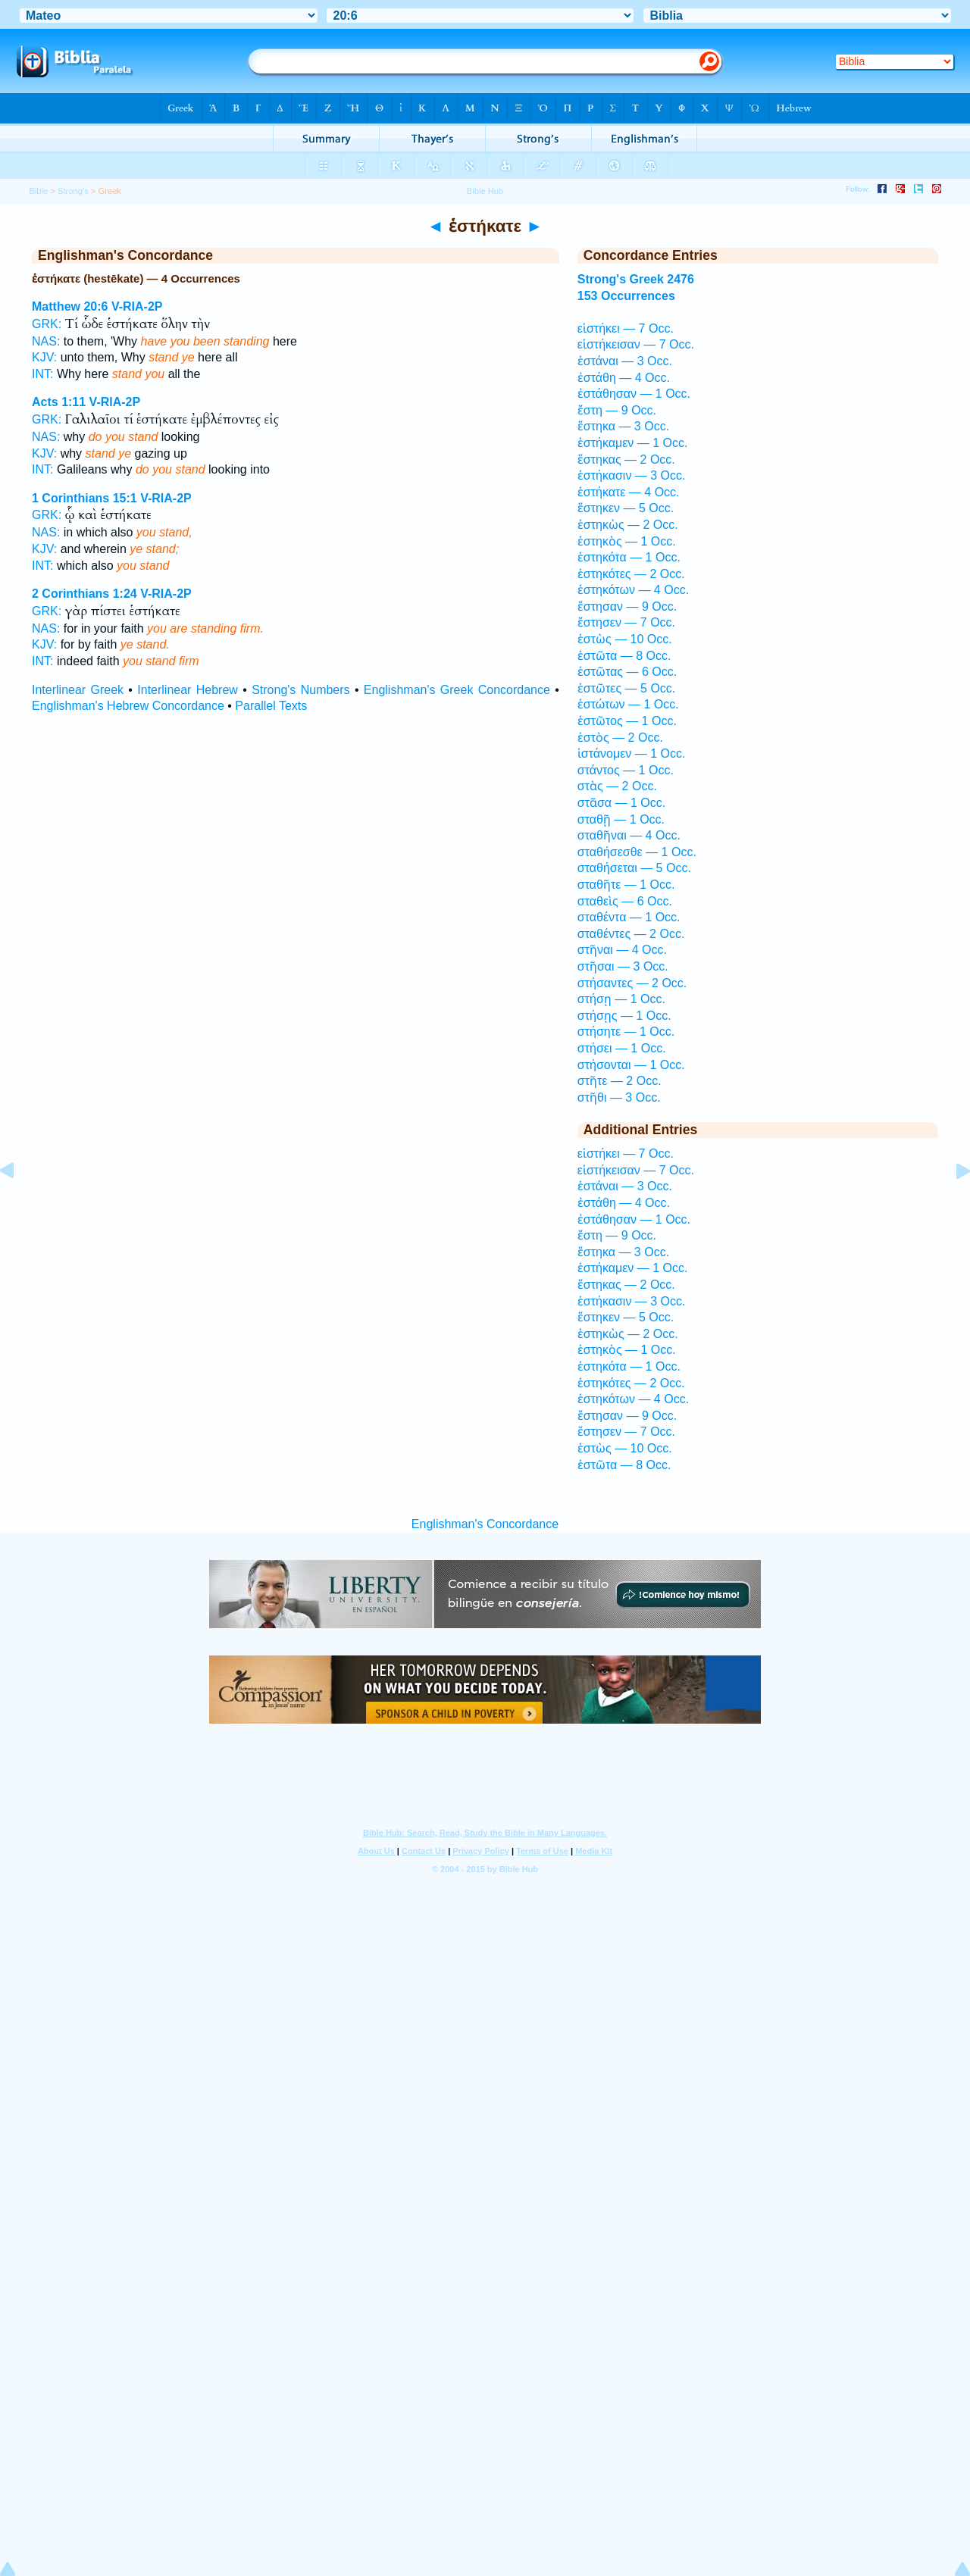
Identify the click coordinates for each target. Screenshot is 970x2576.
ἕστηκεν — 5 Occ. (625, 508)
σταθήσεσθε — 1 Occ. (636, 852)
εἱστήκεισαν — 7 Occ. (635, 344)
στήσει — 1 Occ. (621, 1048)
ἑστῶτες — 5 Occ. (626, 688)
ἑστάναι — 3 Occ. (624, 361)
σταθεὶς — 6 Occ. (624, 901)
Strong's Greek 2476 (635, 279)
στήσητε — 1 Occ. (625, 1031)
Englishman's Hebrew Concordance (128, 705)
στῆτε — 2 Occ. (619, 1080)
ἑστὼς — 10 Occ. (624, 639)
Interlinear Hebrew (187, 689)
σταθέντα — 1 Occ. (629, 917)
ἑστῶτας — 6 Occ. (627, 671)
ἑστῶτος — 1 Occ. (627, 720)
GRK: (46, 323)
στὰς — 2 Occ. (617, 786)
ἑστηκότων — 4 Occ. (633, 589)
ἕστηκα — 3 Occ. (623, 426)
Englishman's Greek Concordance (457, 689)
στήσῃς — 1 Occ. (624, 1015)
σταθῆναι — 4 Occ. (629, 835)
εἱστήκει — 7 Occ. (625, 328)
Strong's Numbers (300, 689)
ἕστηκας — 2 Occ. (626, 459)
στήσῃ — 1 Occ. (621, 999)
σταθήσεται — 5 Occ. (634, 867)
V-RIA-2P (137, 306)
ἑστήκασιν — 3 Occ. (631, 475)
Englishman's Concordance (485, 1524)
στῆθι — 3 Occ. (619, 1097)
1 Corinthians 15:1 (84, 498)
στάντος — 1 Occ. (625, 770)
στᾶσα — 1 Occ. (621, 802)
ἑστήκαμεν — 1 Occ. (632, 442)
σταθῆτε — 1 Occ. (626, 884)
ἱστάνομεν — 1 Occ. (631, 753)
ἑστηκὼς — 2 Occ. (627, 524)
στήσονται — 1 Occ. (631, 1064)
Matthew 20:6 (70, 306)
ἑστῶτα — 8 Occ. (624, 655)
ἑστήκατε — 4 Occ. (628, 492)
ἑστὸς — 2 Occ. (620, 737)
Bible (38, 190)
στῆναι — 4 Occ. (622, 949)
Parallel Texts (271, 705)
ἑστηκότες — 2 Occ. (631, 573)
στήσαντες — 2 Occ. (632, 983)
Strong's (73, 190)
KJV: (44, 357)
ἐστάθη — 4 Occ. (623, 377)
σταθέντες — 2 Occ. (631, 933)
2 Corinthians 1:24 (84, 593)
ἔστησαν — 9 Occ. (627, 606)
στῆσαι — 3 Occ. (622, 966)
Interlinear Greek (78, 689)
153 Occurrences (626, 295)
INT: (42, 373)
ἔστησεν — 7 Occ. (626, 622)
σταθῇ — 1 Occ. (621, 819)
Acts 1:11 (59, 401)
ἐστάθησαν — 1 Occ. (633, 393)
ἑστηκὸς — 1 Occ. (626, 541)
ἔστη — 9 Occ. (616, 410)
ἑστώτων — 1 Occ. (628, 704)
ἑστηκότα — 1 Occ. (629, 557)
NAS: (46, 341)
